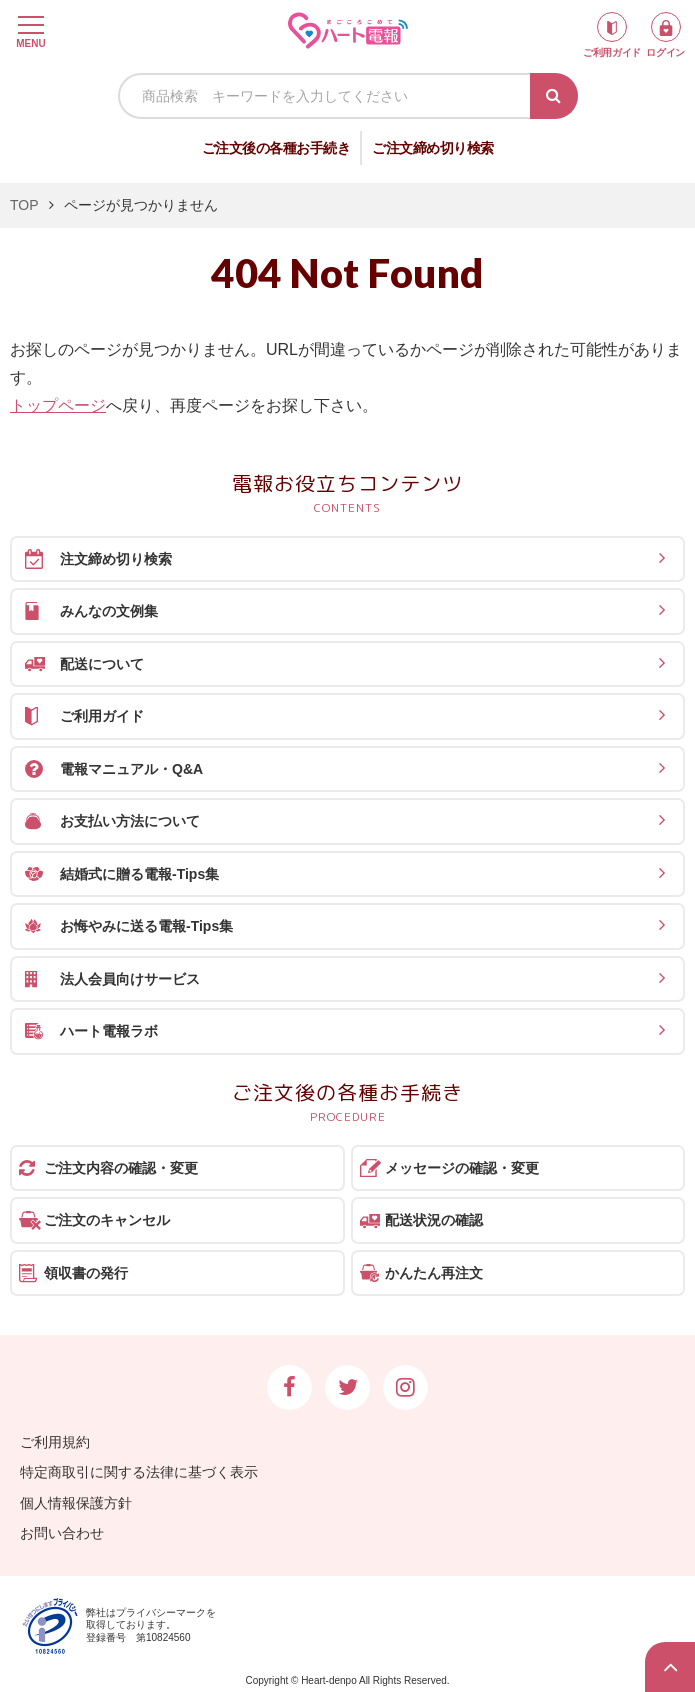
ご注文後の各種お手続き (276, 148)
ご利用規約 (55, 1442)
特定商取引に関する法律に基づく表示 (139, 1472)
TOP (24, 205)
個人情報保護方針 (76, 1503)
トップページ (58, 405)
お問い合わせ (62, 1533)
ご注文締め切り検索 (433, 148)
